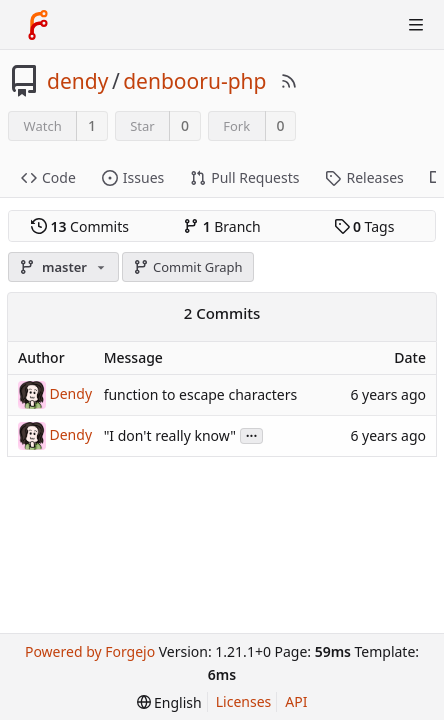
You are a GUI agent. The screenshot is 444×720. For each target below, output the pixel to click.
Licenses (244, 701)
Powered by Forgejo (90, 651)
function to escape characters (201, 394)
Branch (222, 226)
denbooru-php (194, 81)
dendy (77, 81)
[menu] (169, 702)
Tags (364, 226)
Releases (364, 177)
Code (48, 177)
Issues (133, 177)
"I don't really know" (170, 435)
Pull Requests (244, 177)
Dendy (71, 392)
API (296, 701)
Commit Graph (187, 267)
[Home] (38, 25)
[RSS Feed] (289, 81)
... (252, 434)
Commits (80, 226)
